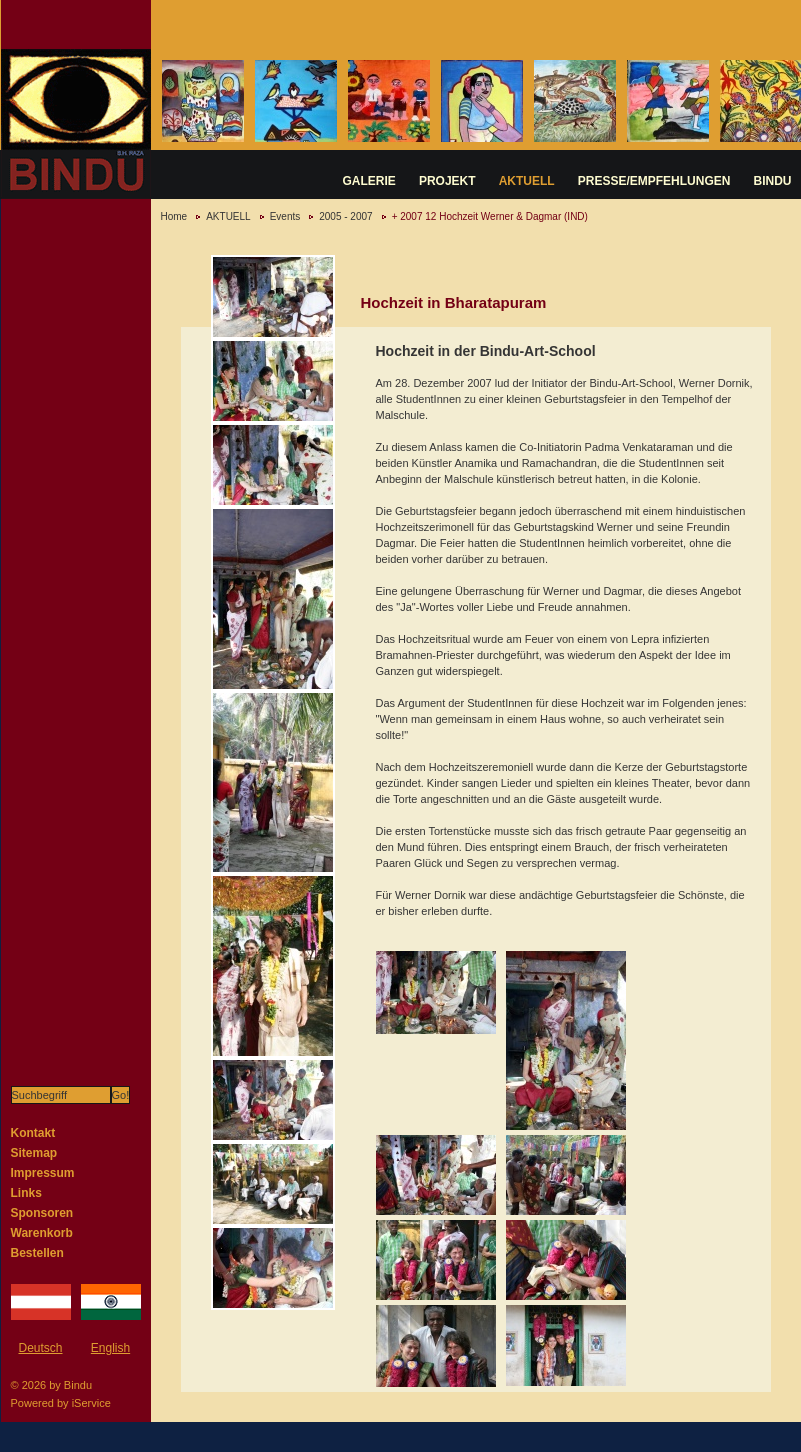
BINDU (773, 181)
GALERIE (369, 181)
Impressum (43, 1173)
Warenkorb (42, 1233)
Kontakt (33, 1133)
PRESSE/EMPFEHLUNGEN (654, 181)
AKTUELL (527, 181)
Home (174, 216)
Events (285, 216)
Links (26, 1193)
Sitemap (34, 1153)
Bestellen (37, 1253)
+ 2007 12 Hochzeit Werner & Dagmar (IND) (490, 216)
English (110, 1348)
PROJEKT (447, 181)
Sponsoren (42, 1213)
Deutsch (40, 1348)
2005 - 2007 (345, 216)
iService (91, 1403)
